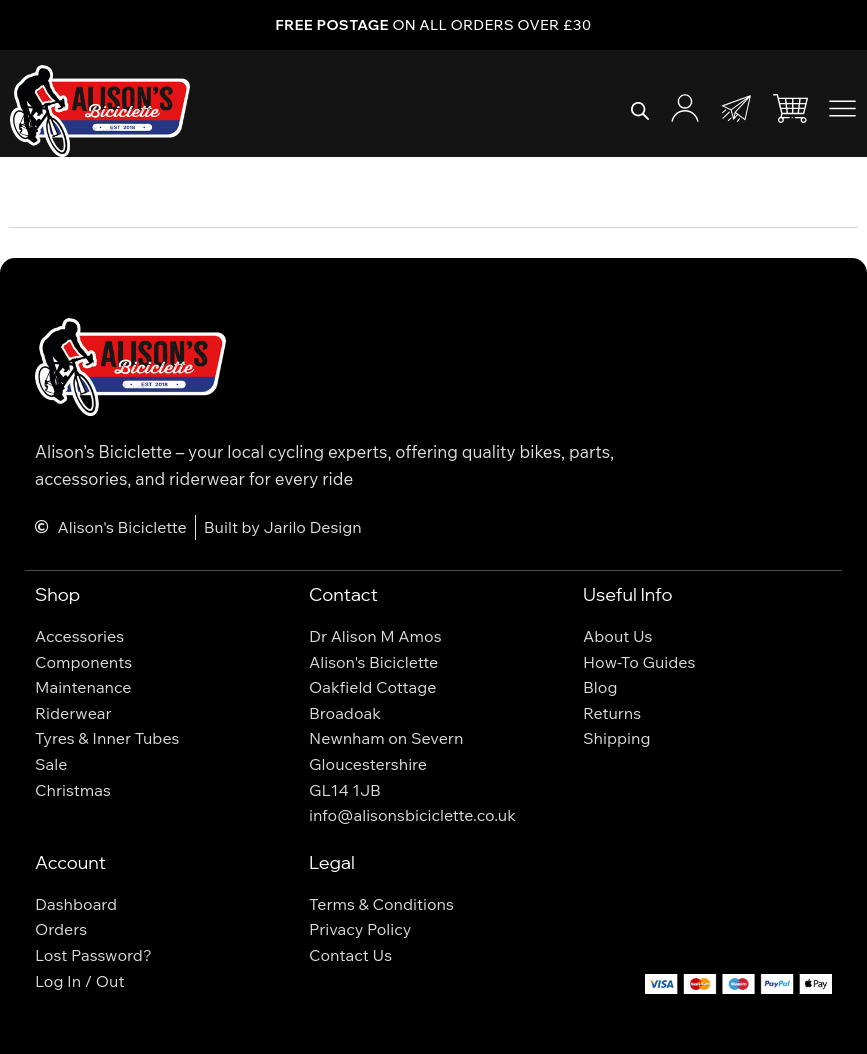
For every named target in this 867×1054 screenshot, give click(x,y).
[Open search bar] (640, 111)
